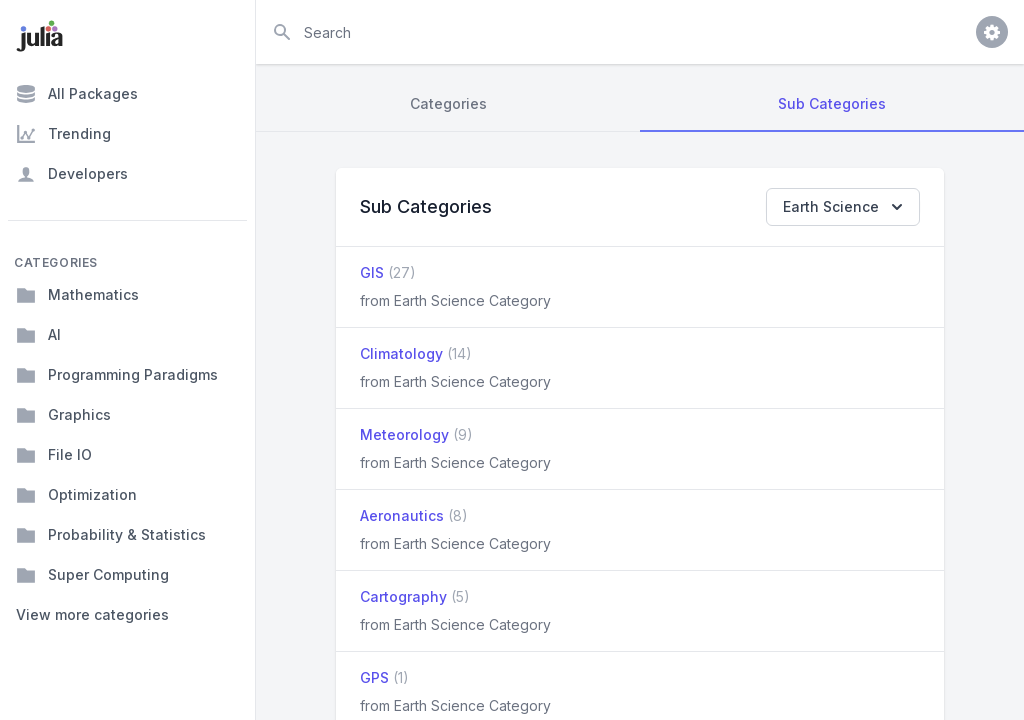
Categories (448, 103)
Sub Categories (832, 103)
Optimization (76, 495)
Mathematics (77, 295)
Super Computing (92, 575)
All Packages (77, 94)
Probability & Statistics (111, 535)
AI (38, 335)
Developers (72, 174)
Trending (63, 134)
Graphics (63, 415)
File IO (54, 455)
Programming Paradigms (117, 375)
